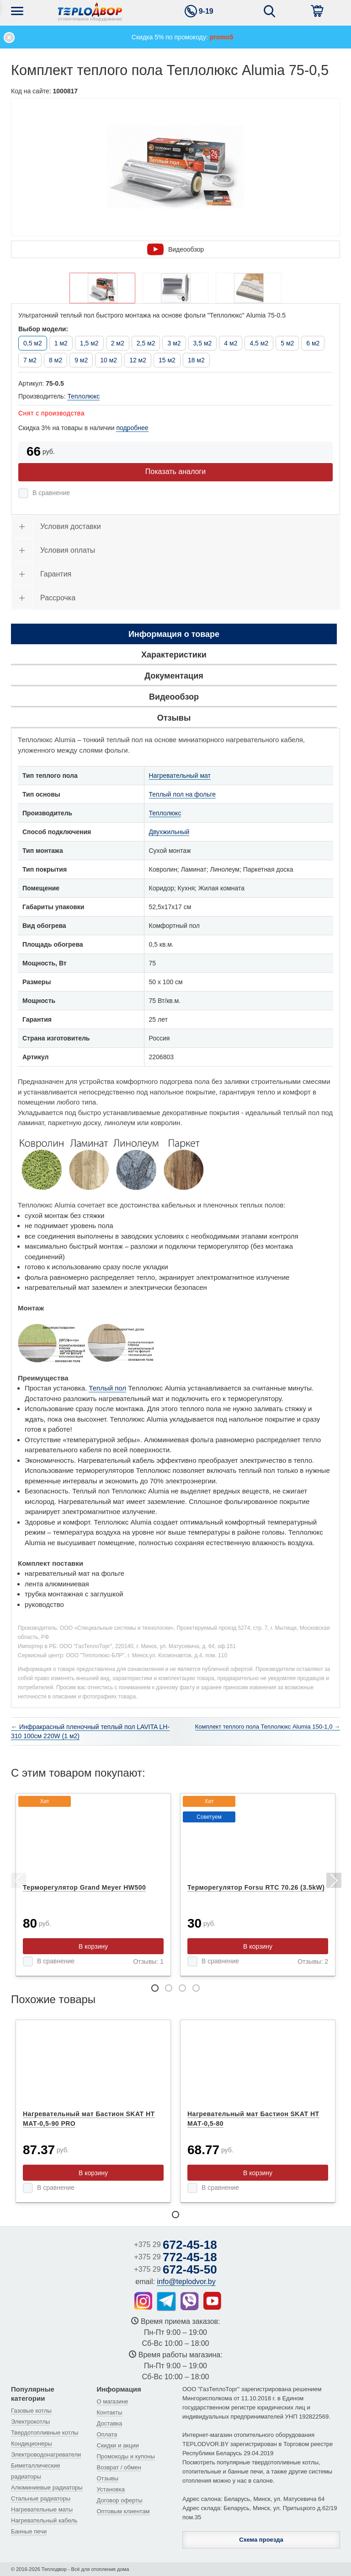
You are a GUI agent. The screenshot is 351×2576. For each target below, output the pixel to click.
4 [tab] (196, 1988)
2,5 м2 (146, 343)
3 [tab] (182, 1988)
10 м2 (108, 360)
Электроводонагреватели (46, 2454)
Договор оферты (120, 2500)
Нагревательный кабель (44, 2520)
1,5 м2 (89, 343)
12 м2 (137, 360)
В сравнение (51, 492)
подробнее (132, 427)
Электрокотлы (30, 2421)
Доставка (109, 2423)
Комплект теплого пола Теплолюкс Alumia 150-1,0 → (267, 1726)
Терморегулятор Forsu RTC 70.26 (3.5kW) (255, 1887)
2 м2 (117, 343)
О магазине (112, 2401)
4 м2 (230, 343)
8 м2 (55, 360)
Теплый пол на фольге (182, 794)
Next (333, 1882)
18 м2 (196, 360)
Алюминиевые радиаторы (47, 2487)
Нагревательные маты (42, 2509)
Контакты (109, 2412)
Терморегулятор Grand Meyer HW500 (84, 1887)
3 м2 (174, 343)
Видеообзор (175, 249)
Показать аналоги (175, 471)
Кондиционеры (31, 2443)
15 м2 (167, 360)
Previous (18, 1882)
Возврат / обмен (119, 2467)
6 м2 (312, 343)
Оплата (107, 2434)
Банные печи (29, 2531)
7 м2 (30, 360)
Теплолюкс (83, 396)
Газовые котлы (31, 2410)
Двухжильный (169, 831)
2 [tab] (168, 1988)
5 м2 (287, 343)
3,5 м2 (202, 343)
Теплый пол (107, 1388)
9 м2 (81, 360)
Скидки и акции (118, 2445)
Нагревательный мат (180, 775)
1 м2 (61, 343)
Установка (111, 2489)
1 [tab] (155, 1988)
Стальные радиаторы (40, 2498)
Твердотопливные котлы (44, 2432)
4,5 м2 (259, 343)
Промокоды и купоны (126, 2456)
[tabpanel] (93, 1885)
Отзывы (108, 2478)
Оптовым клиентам (123, 2511)
